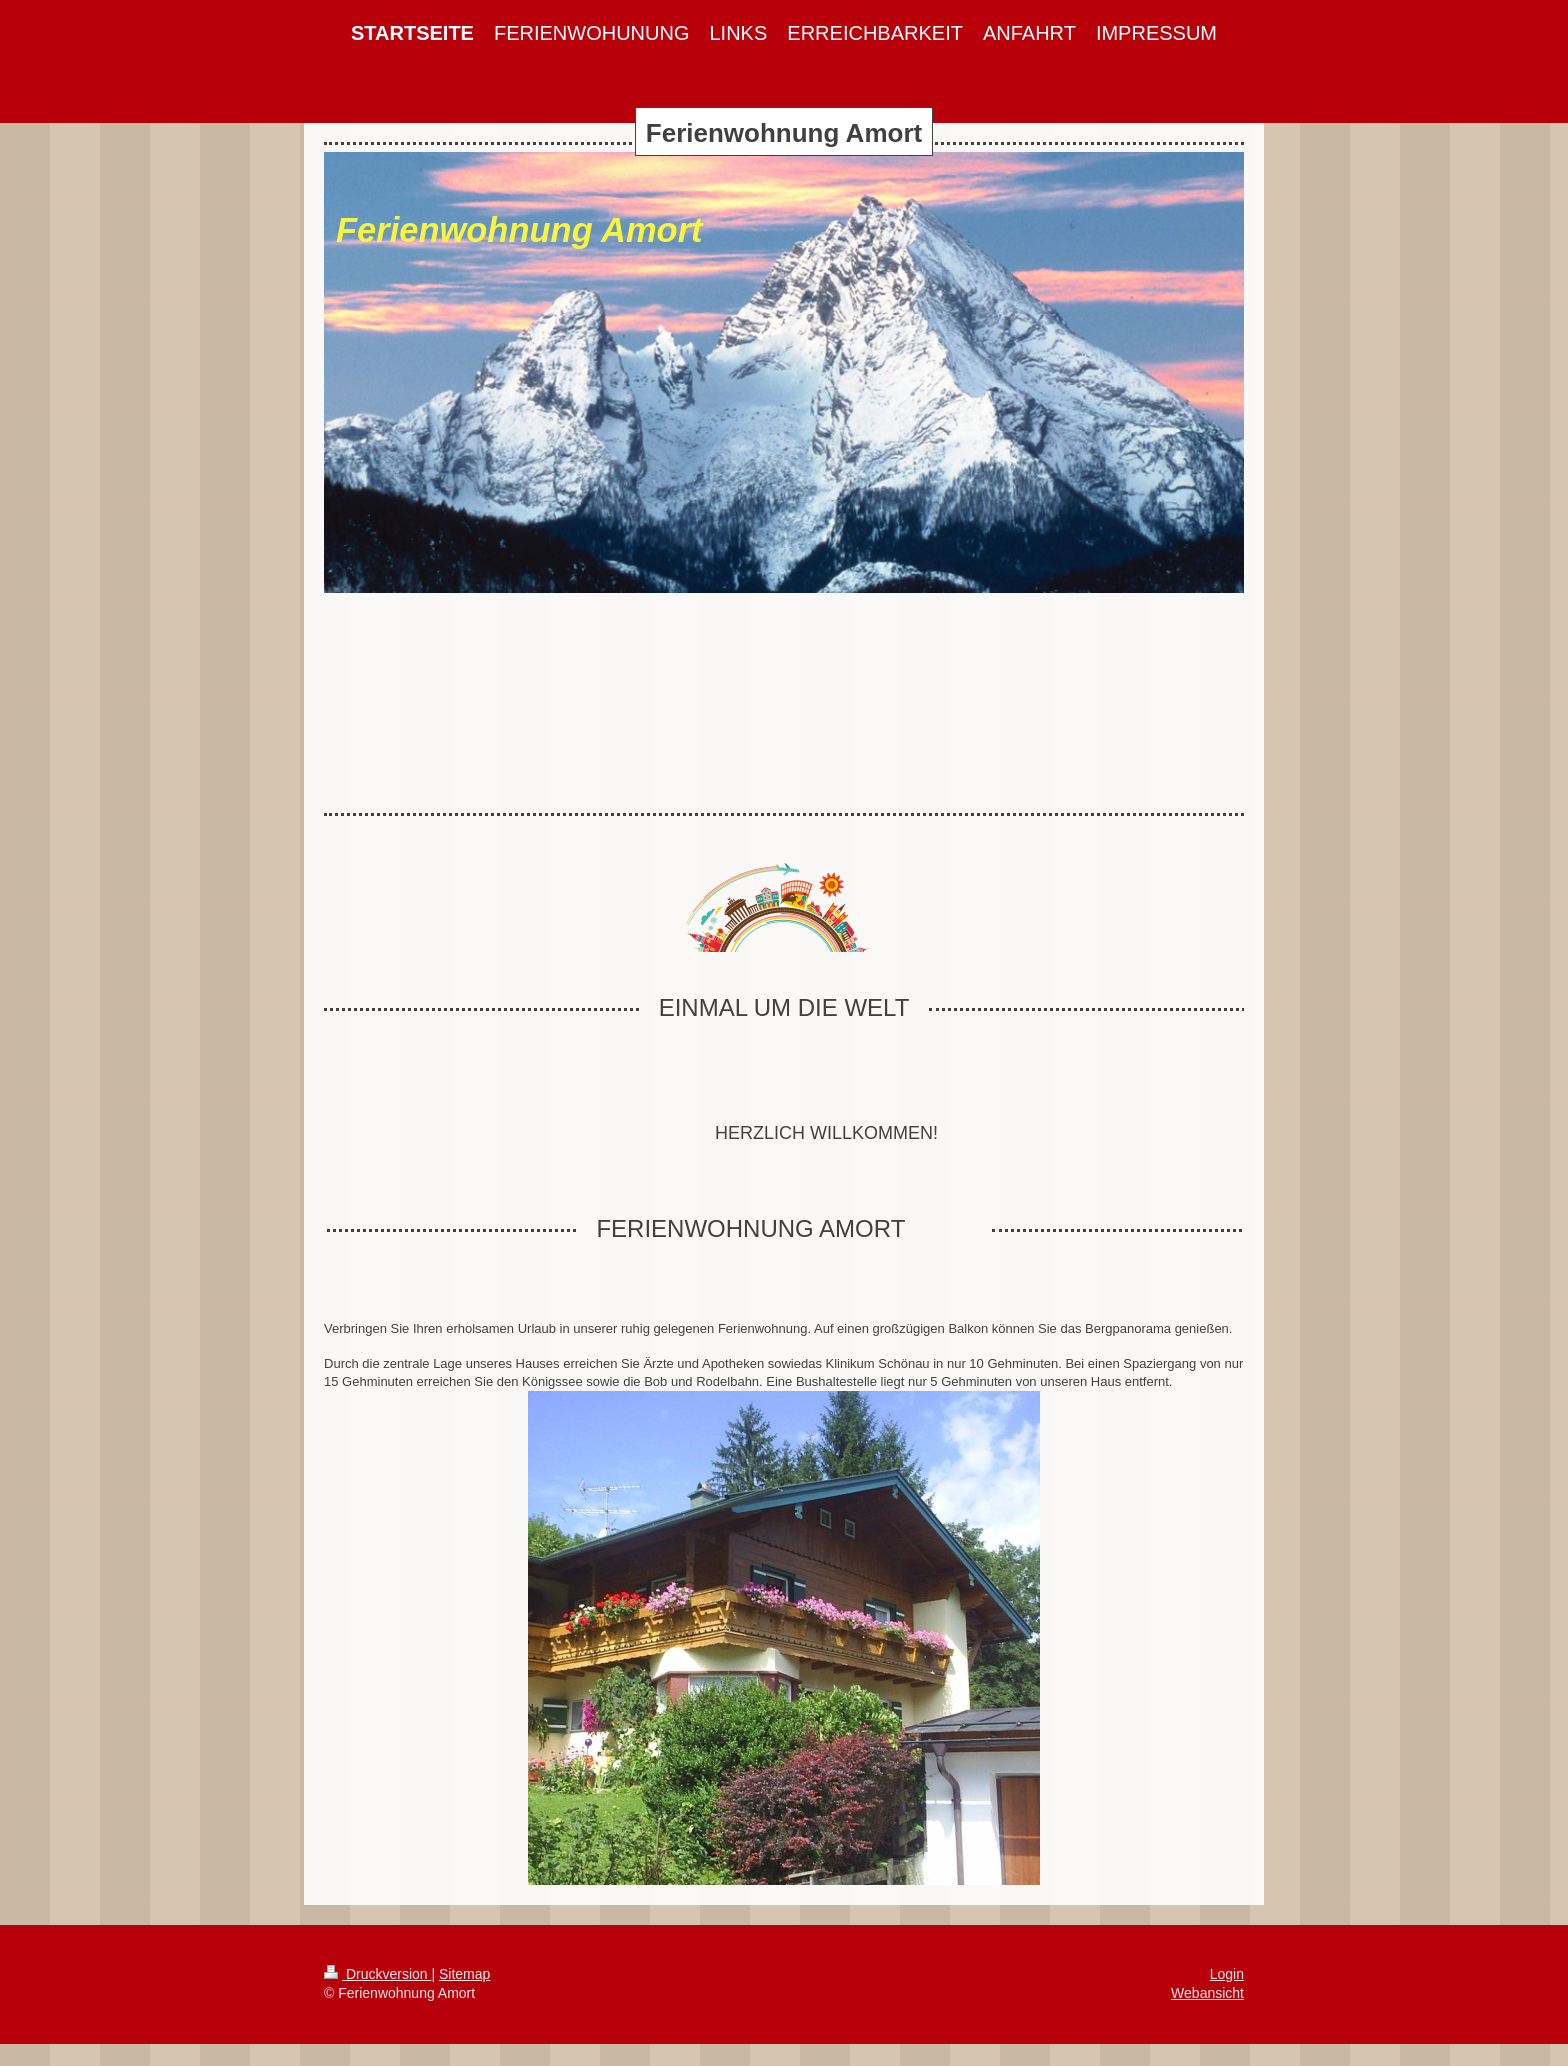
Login (1227, 1974)
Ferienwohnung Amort (784, 133)
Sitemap (464, 1974)
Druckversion (377, 1974)
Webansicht (1207, 1993)
